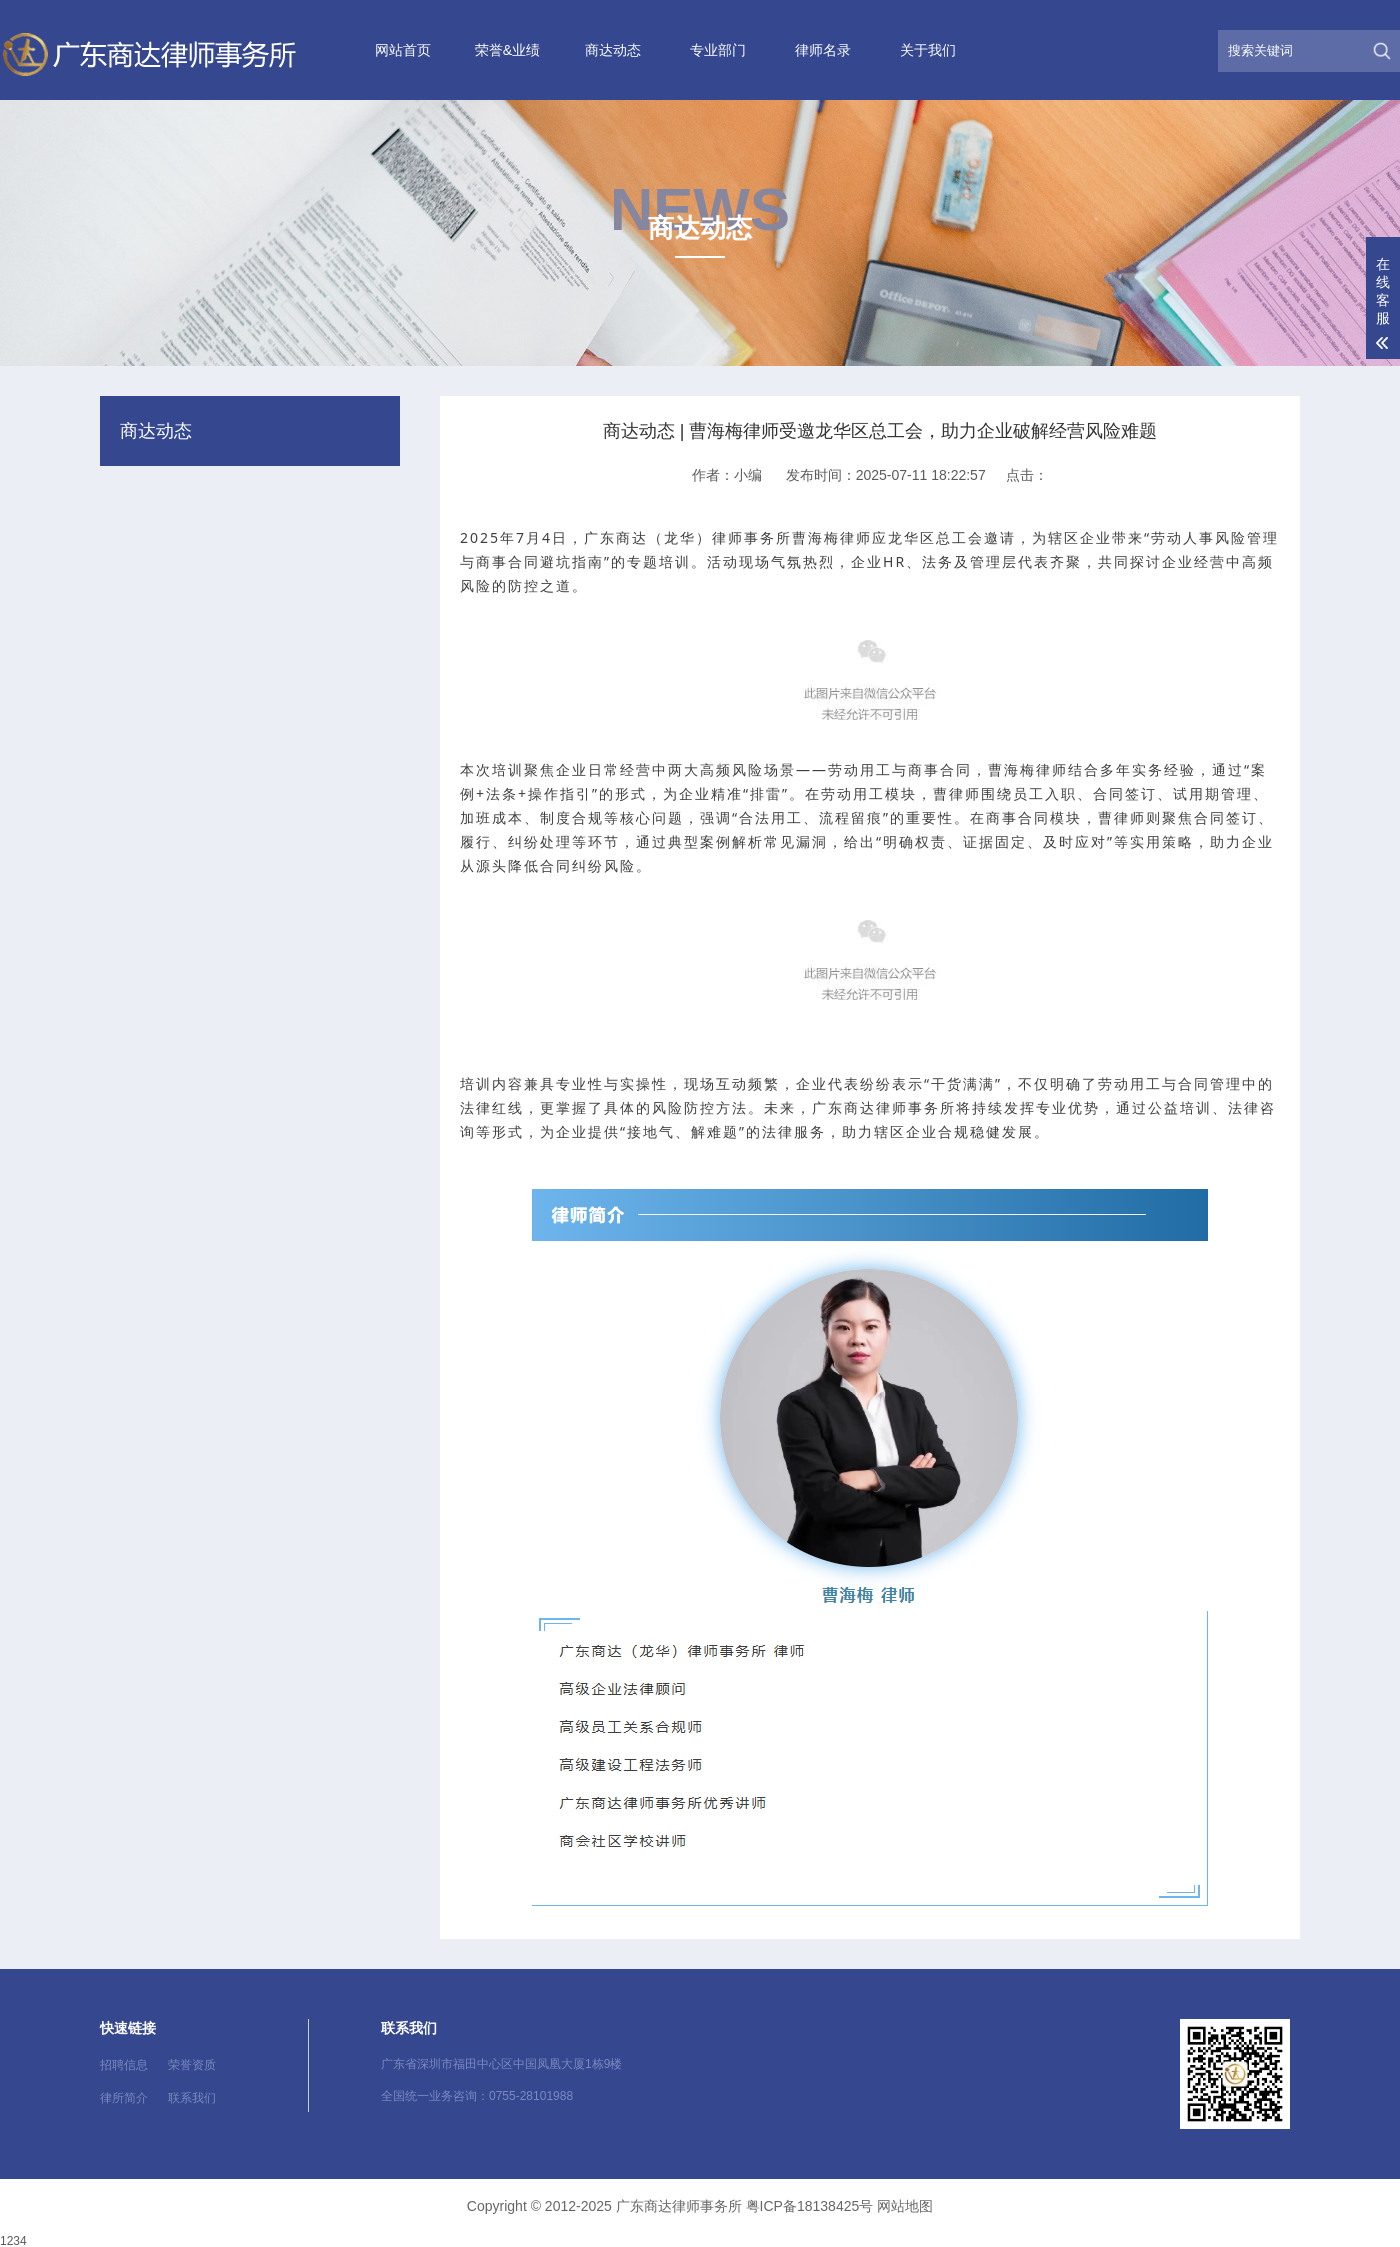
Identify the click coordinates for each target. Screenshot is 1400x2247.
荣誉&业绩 (507, 50)
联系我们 (192, 2098)
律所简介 (124, 2098)
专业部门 (718, 50)
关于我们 (928, 50)
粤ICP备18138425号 (810, 2206)
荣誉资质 (192, 2065)
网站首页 (403, 50)
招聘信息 (124, 2065)
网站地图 (905, 2206)
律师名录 (823, 50)
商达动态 (613, 50)
